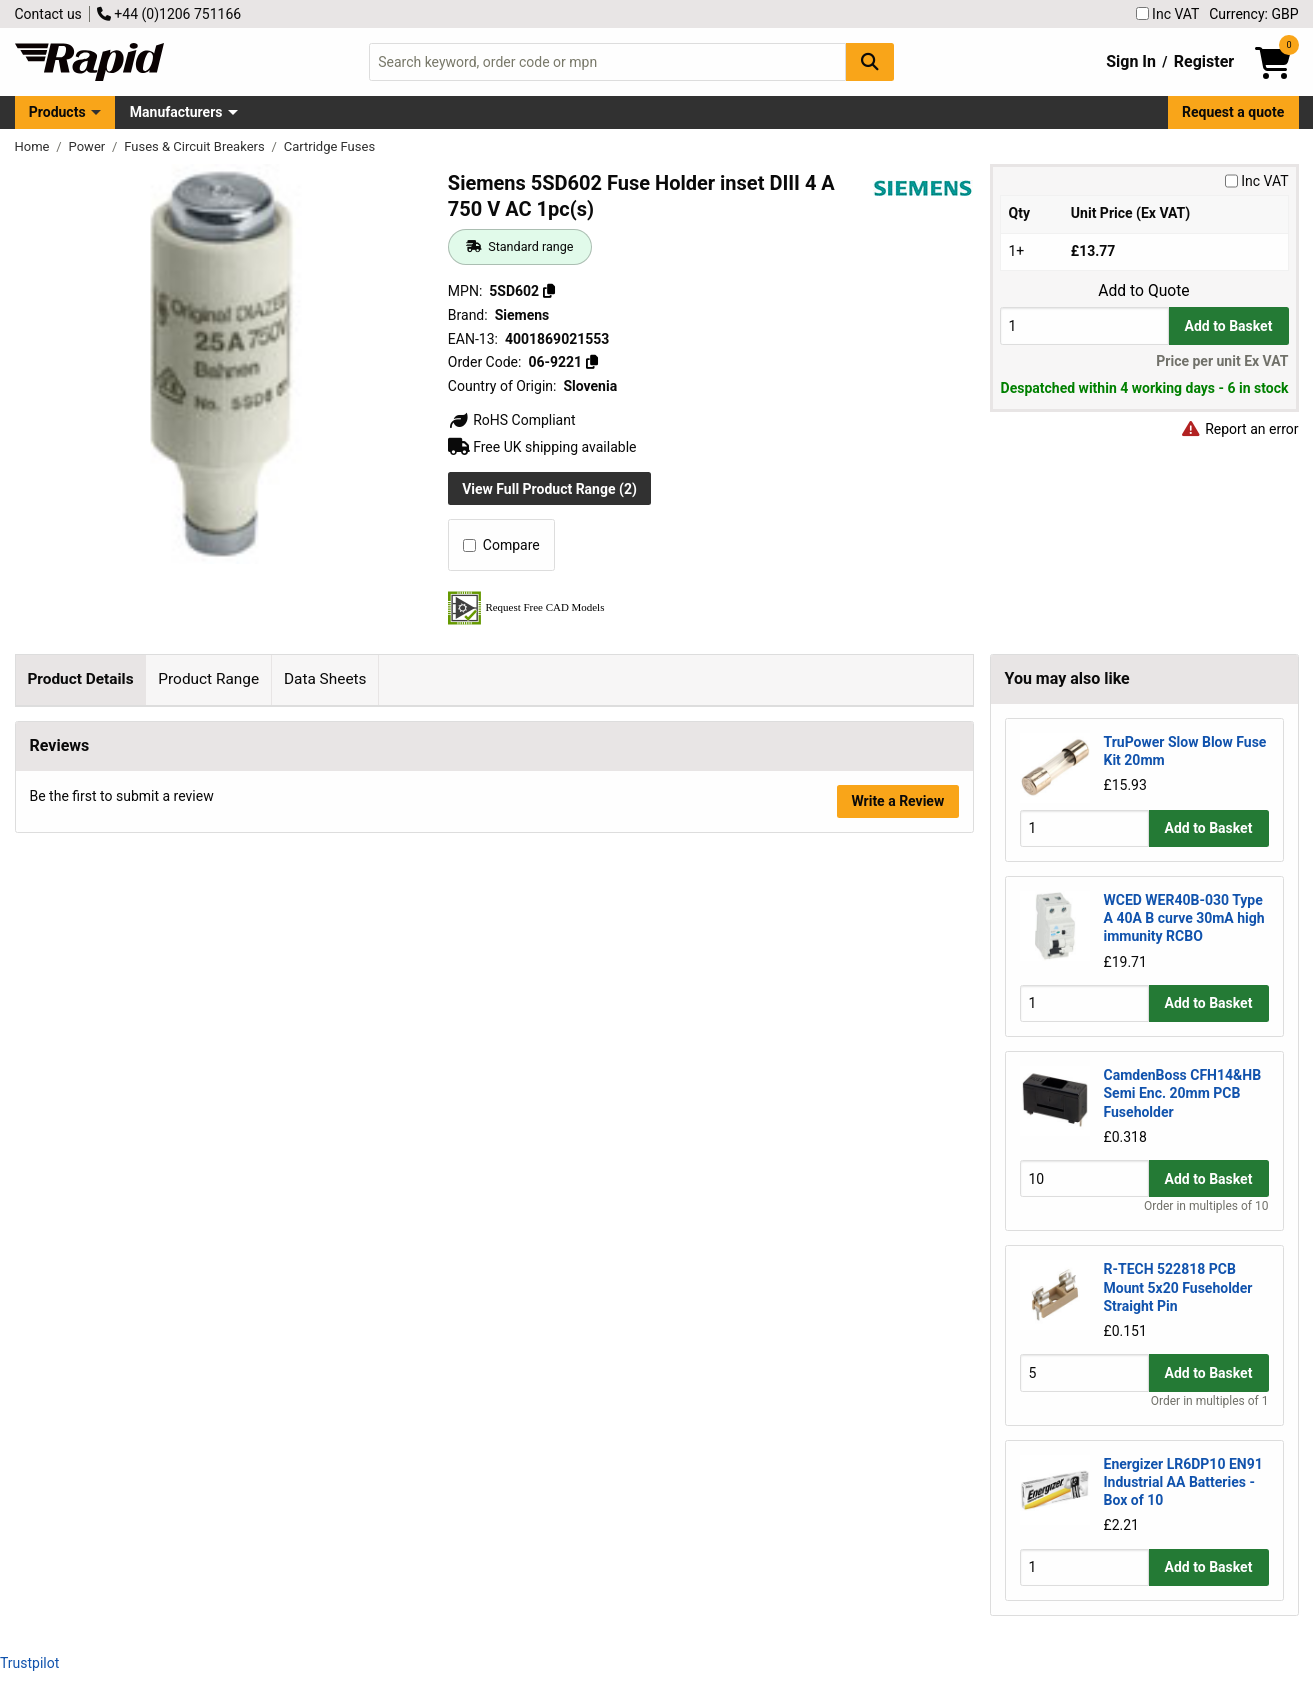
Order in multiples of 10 (1206, 1206)
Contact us (48, 14)
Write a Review (897, 1360)
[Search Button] (870, 61)
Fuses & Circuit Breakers (196, 146)
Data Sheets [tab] (325, 679)
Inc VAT (1168, 14)
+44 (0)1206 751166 (169, 14)
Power (89, 146)
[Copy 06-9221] (592, 362)
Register (1204, 61)
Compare (501, 545)
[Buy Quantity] (1084, 325)
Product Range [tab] (208, 679)
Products (57, 112)
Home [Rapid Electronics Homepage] (34, 146)
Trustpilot (29, 1663)
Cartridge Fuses (329, 146)
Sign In (1131, 61)
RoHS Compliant (512, 420)
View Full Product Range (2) (549, 489)
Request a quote (1233, 112)
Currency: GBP (1253, 14)
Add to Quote (1143, 291)
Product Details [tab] (80, 679)
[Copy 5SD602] (549, 291)
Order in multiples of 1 (1210, 1401)
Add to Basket (1229, 326)
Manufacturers (176, 112)
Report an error (1240, 429)
